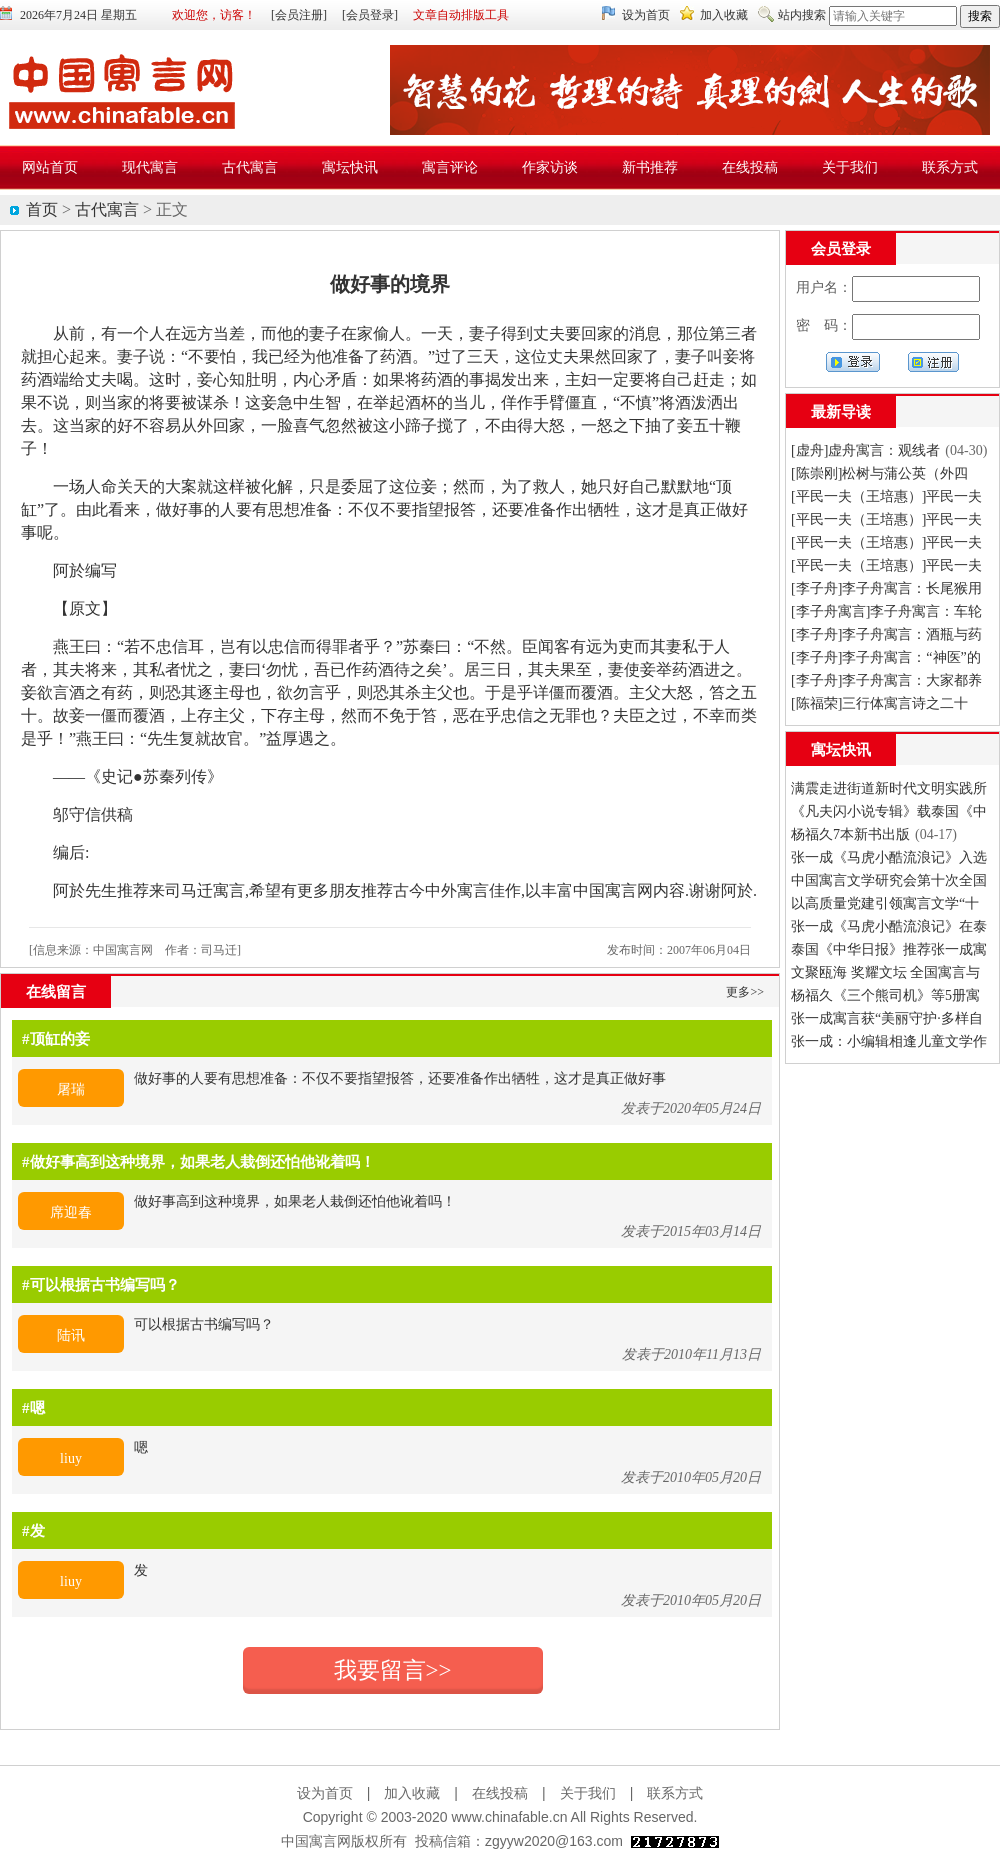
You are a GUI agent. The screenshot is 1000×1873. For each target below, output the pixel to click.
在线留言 (56, 992)
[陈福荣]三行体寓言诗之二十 (879, 703)
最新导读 (841, 412)
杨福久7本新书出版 (850, 834)
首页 (42, 209)
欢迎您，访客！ (214, 15)
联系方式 (675, 1793)
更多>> (745, 992)
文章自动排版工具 (461, 15)
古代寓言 (107, 209)
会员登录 (841, 249)
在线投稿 (500, 1793)
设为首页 (646, 15)
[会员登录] (370, 15)
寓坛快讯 (841, 750)
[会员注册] (299, 15)
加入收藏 (724, 15)
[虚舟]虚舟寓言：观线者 (865, 450)
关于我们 (588, 1793)
